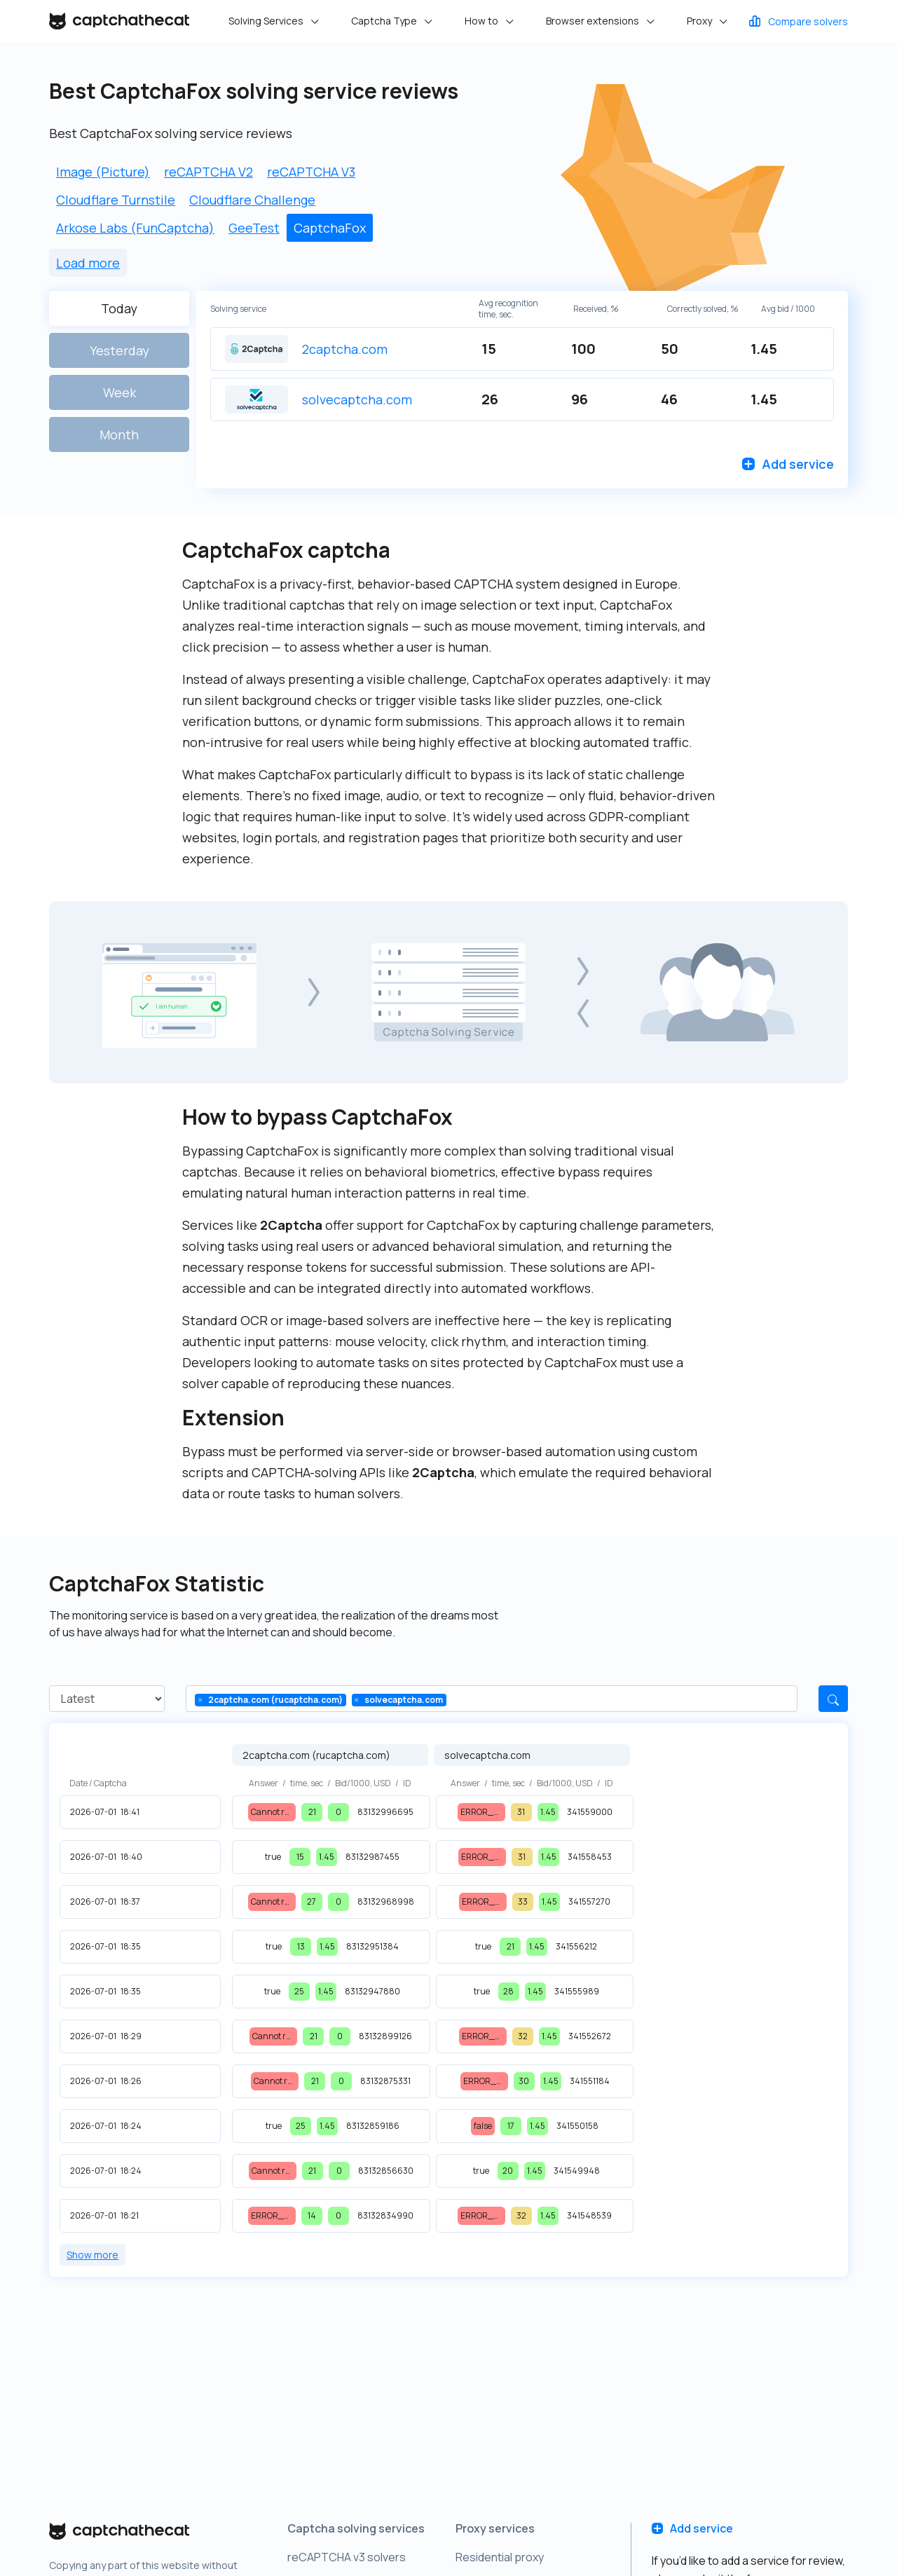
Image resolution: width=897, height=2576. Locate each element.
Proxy (700, 20)
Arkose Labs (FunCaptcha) (135, 227)
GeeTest (254, 227)
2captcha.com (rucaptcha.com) (316, 1755)
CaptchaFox (330, 227)
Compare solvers (797, 21)
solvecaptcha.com (357, 399)
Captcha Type (385, 20)
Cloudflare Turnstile (115, 199)
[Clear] (200, 1700)
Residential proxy (500, 2557)
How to (482, 20)
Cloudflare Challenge (252, 199)
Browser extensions (593, 20)
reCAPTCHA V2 (208, 171)
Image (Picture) (103, 171)
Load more (88, 262)
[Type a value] (461, 1698)
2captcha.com (345, 349)
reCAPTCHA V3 (311, 171)
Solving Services (267, 20)
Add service (788, 463)
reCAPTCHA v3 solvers (346, 2557)
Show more (92, 2254)
